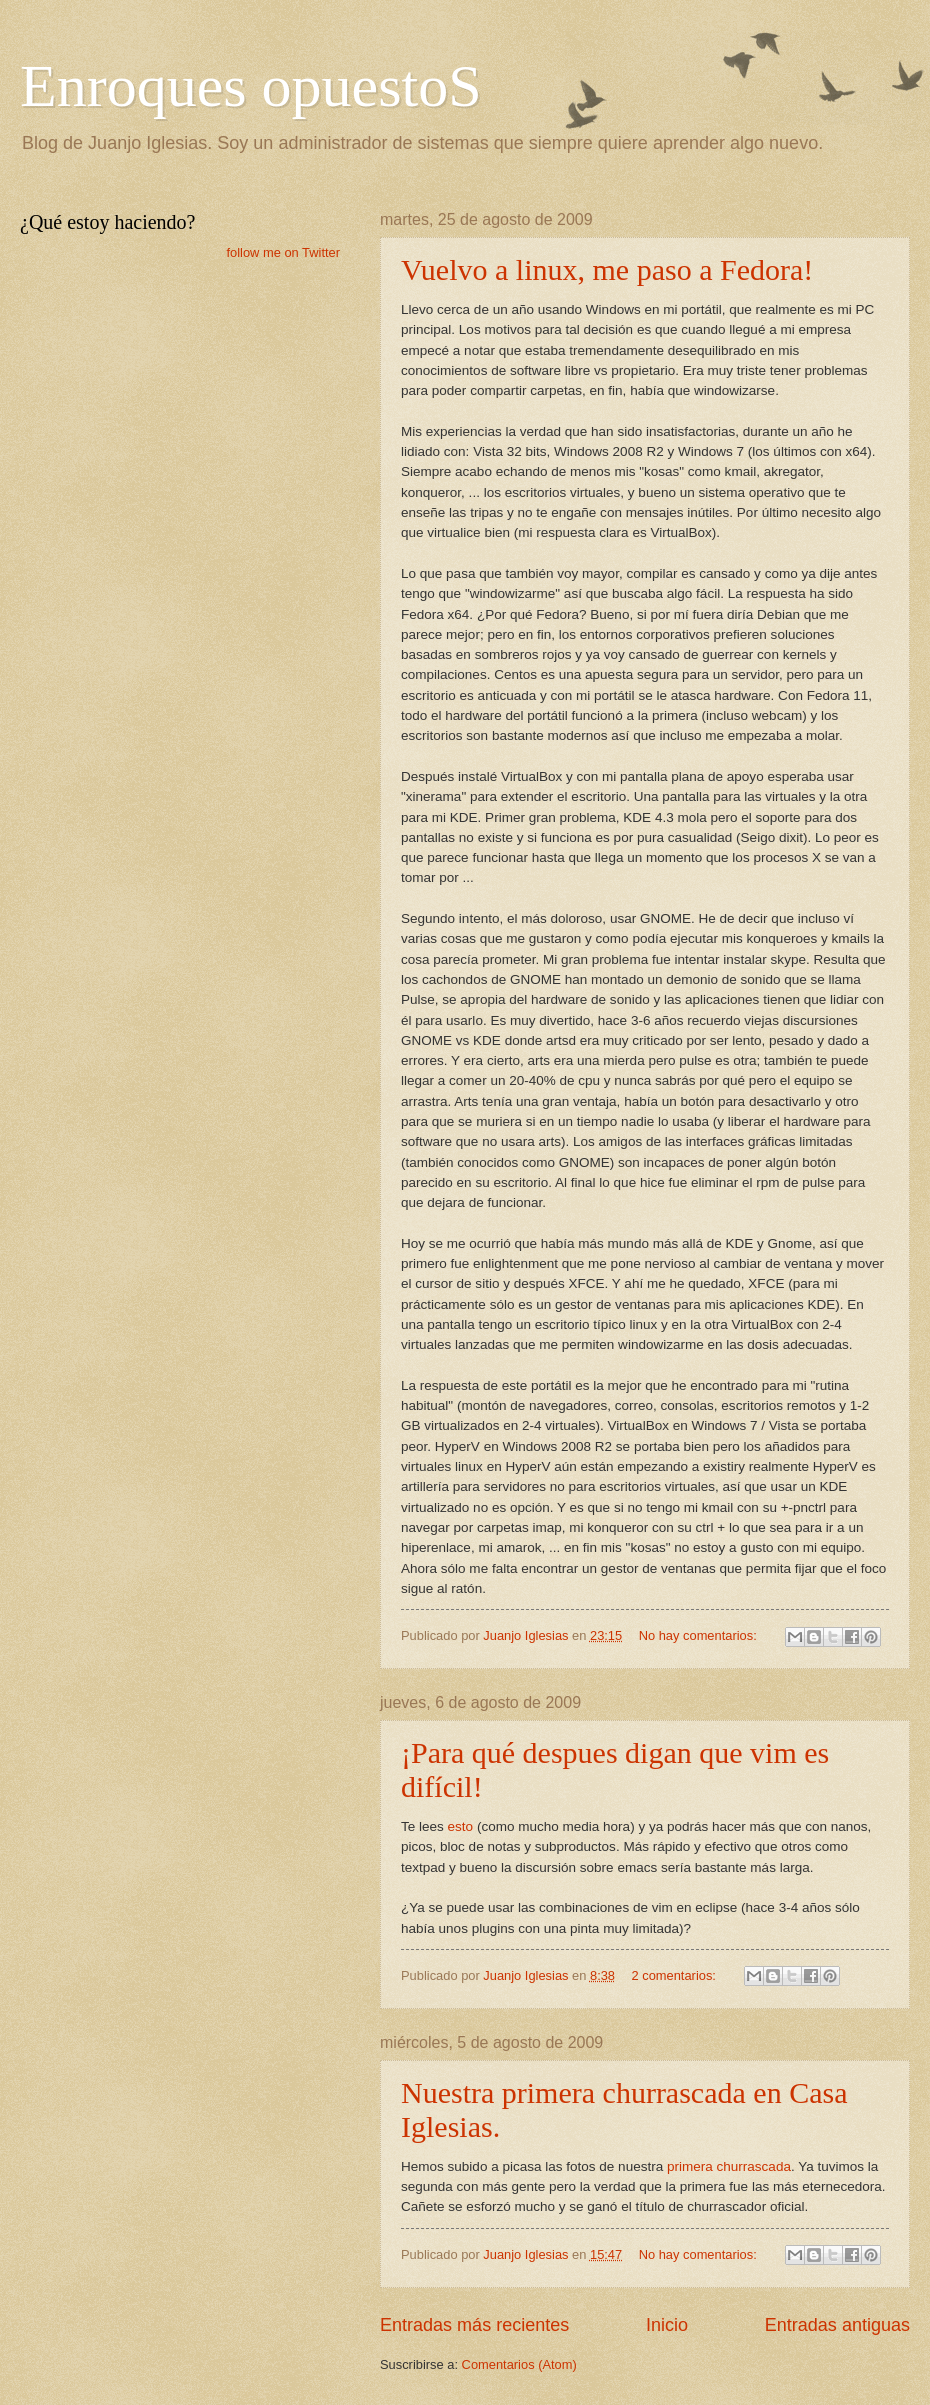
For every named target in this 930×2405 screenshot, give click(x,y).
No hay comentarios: (700, 1635)
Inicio (667, 2325)
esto (461, 1826)
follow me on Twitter (283, 252)
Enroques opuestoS (251, 86)
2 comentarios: (675, 1975)
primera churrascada (729, 2166)
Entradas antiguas (837, 2325)
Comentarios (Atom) (519, 2364)
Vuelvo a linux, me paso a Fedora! (607, 269)
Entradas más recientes (474, 2325)
